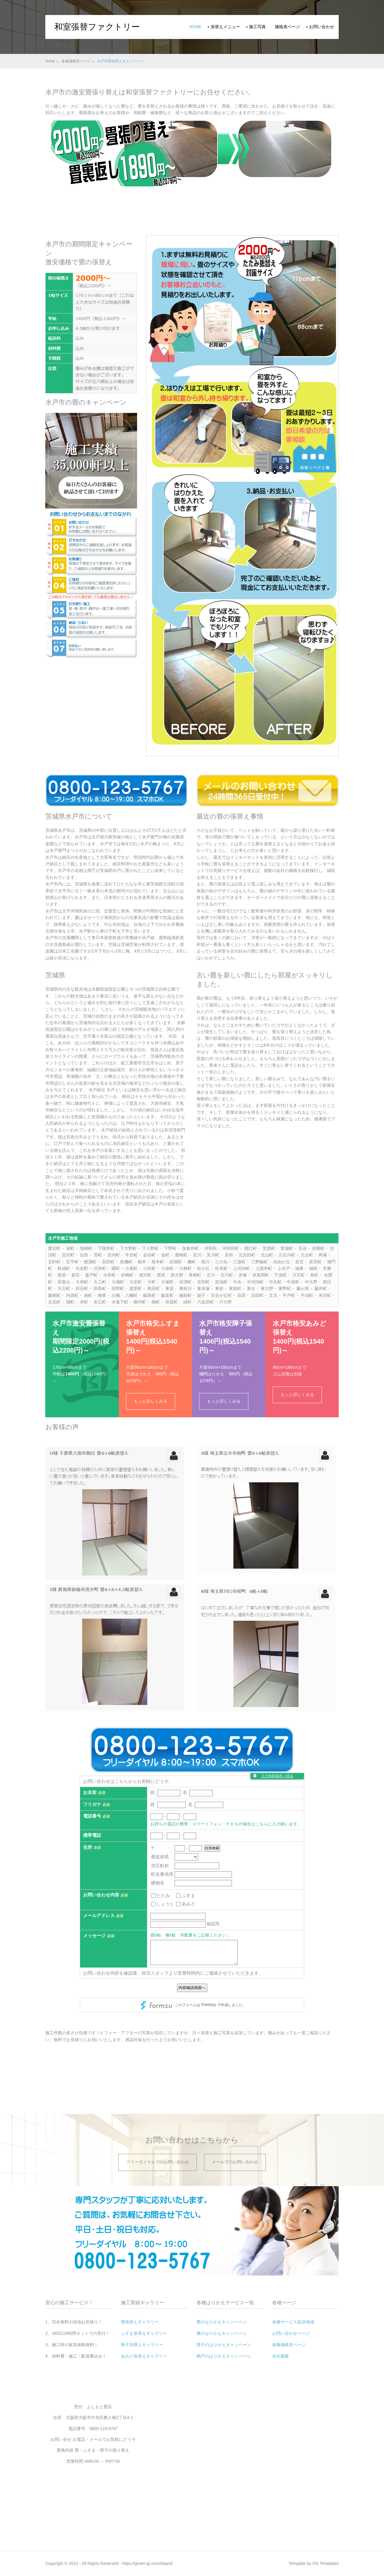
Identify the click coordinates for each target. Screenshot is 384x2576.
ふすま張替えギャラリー (144, 2333)
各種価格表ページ (76, 61)
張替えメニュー (225, 26)
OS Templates (325, 2563)
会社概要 (280, 2356)
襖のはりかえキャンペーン (221, 2333)
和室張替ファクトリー (97, 26)
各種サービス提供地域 (293, 2322)
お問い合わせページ (291, 2333)
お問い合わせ (321, 26)
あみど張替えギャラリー (144, 2356)
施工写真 (257, 26)
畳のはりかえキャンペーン (221, 2322)
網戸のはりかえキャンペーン (223, 2356)
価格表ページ (287, 26)
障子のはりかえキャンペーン (223, 2344)
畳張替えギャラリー (140, 2322)
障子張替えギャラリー (142, 2344)
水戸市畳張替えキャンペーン (120, 61)
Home (195, 26)
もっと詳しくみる (150, 1401)
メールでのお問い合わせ (235, 2162)
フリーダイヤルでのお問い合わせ (157, 2162)
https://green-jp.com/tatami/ (147, 2563)
